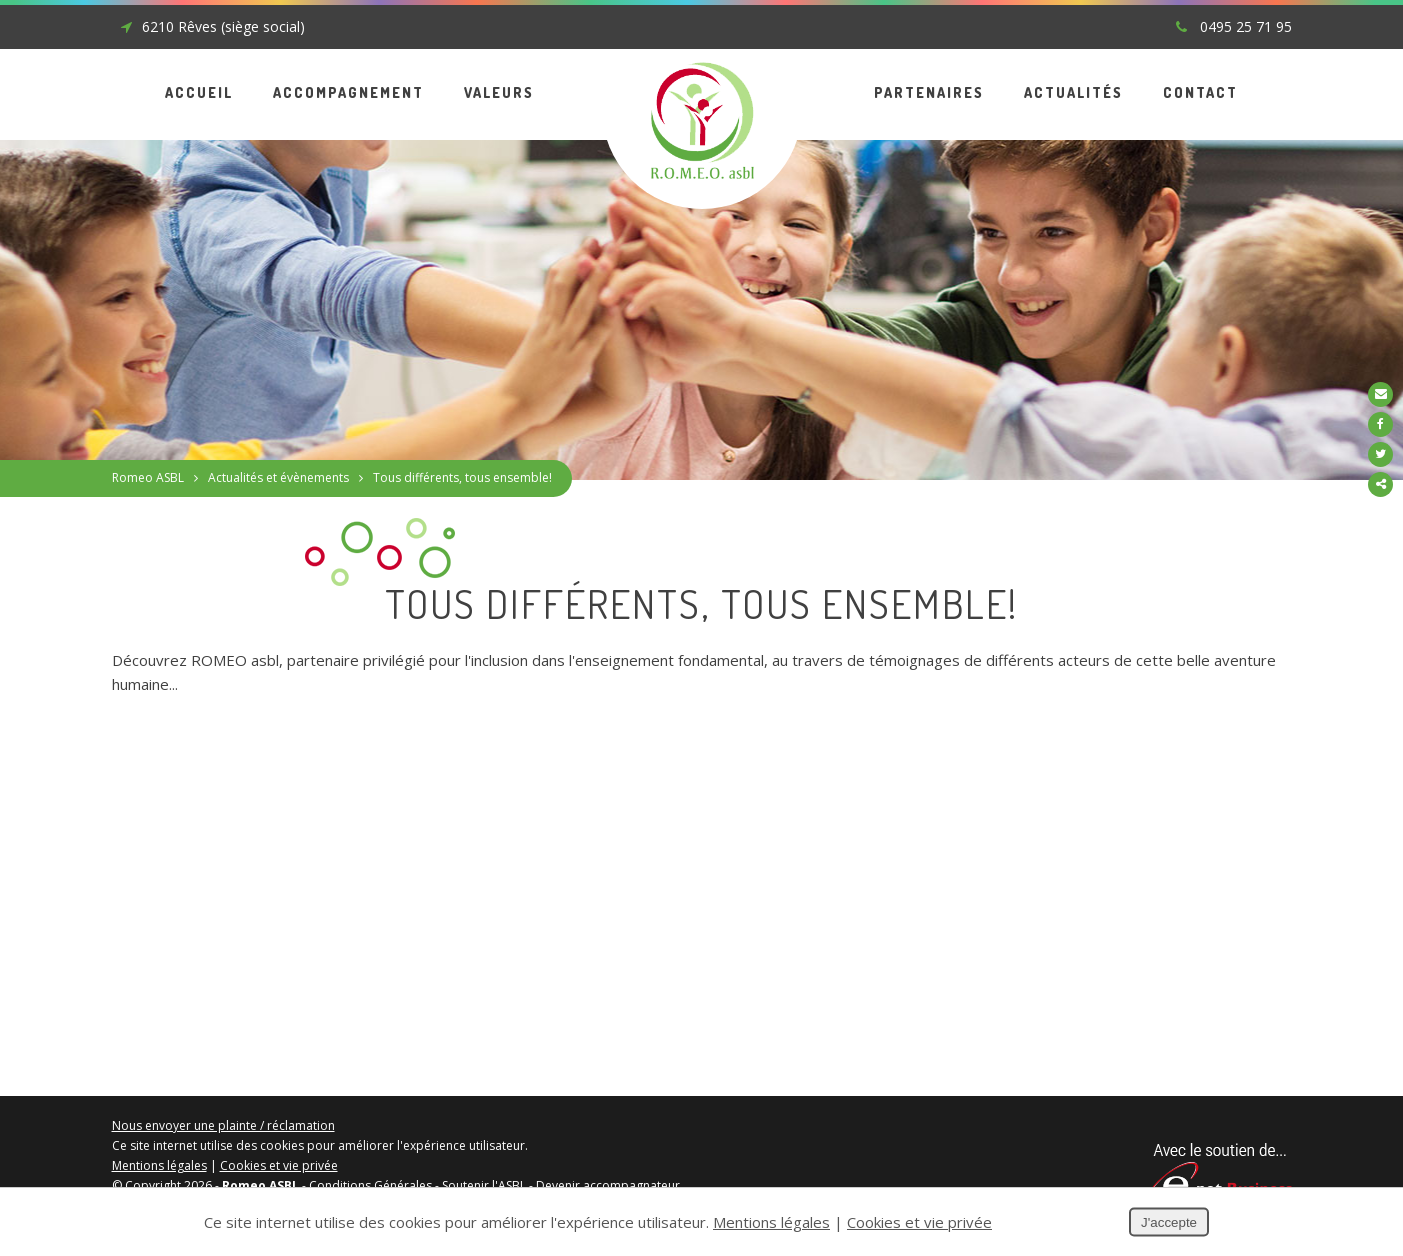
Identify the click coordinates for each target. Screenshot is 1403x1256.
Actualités (1073, 92)
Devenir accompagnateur (608, 1185)
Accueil (199, 92)
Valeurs (499, 92)
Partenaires (929, 92)
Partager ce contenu (1380, 484)
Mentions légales (159, 1165)
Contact (1200, 92)
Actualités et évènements (278, 477)
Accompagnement (348, 92)
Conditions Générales (370, 1185)
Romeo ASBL (148, 477)
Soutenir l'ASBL (484, 1185)
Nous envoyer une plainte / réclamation (223, 1125)
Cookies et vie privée (279, 1165)
